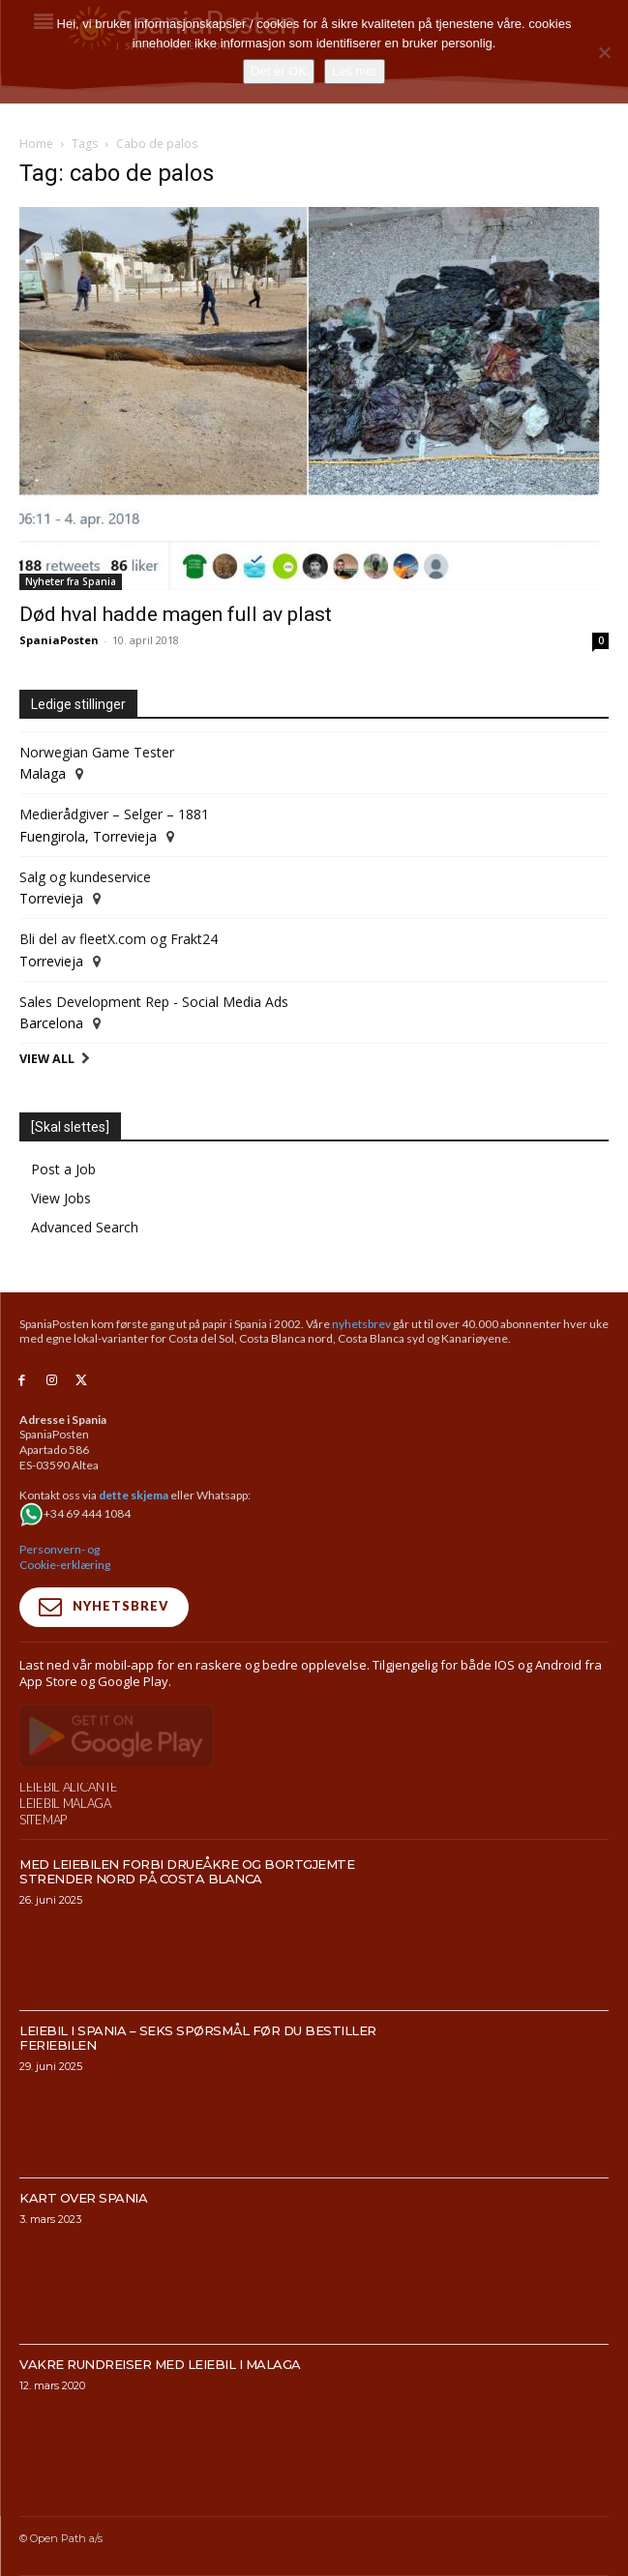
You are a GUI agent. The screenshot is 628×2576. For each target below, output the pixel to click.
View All (47, 1059)
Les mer (354, 71)
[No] (603, 52)
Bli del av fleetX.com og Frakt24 (118, 939)
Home (36, 143)
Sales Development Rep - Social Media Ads (153, 1001)
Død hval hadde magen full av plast (175, 614)
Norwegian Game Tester (96, 752)
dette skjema (133, 1495)
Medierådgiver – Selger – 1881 (114, 814)
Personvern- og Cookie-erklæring (64, 1557)
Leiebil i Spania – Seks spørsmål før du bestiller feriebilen (197, 2079)
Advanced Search (84, 1227)
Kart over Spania (83, 2238)
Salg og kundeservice (85, 877)
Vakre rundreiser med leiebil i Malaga (160, 2405)
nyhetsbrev (361, 1324)
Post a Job (63, 1169)
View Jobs (61, 1198)
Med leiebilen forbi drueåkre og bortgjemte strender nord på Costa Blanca (186, 1913)
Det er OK (279, 71)
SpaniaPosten (59, 640)
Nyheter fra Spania (70, 581)
